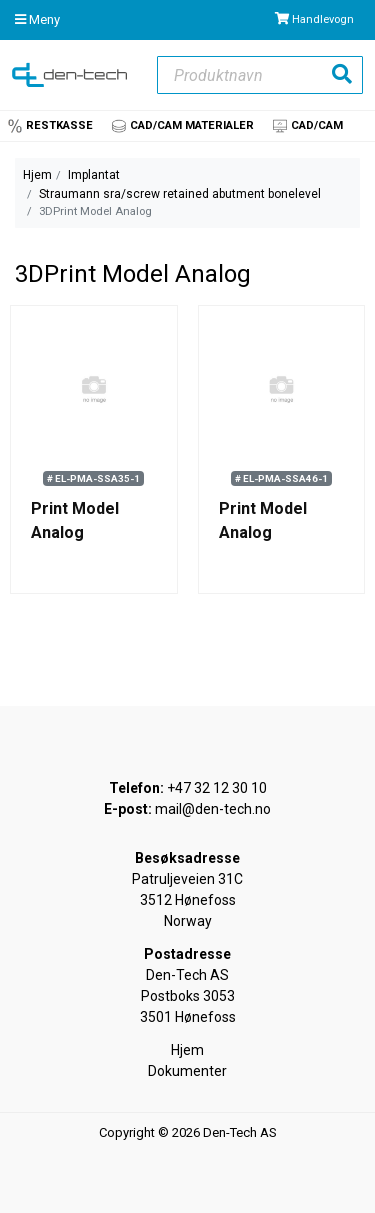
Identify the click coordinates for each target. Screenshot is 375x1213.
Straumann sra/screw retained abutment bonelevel (180, 194)
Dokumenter (187, 1071)
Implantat (94, 175)
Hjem (37, 175)
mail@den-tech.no (213, 809)
